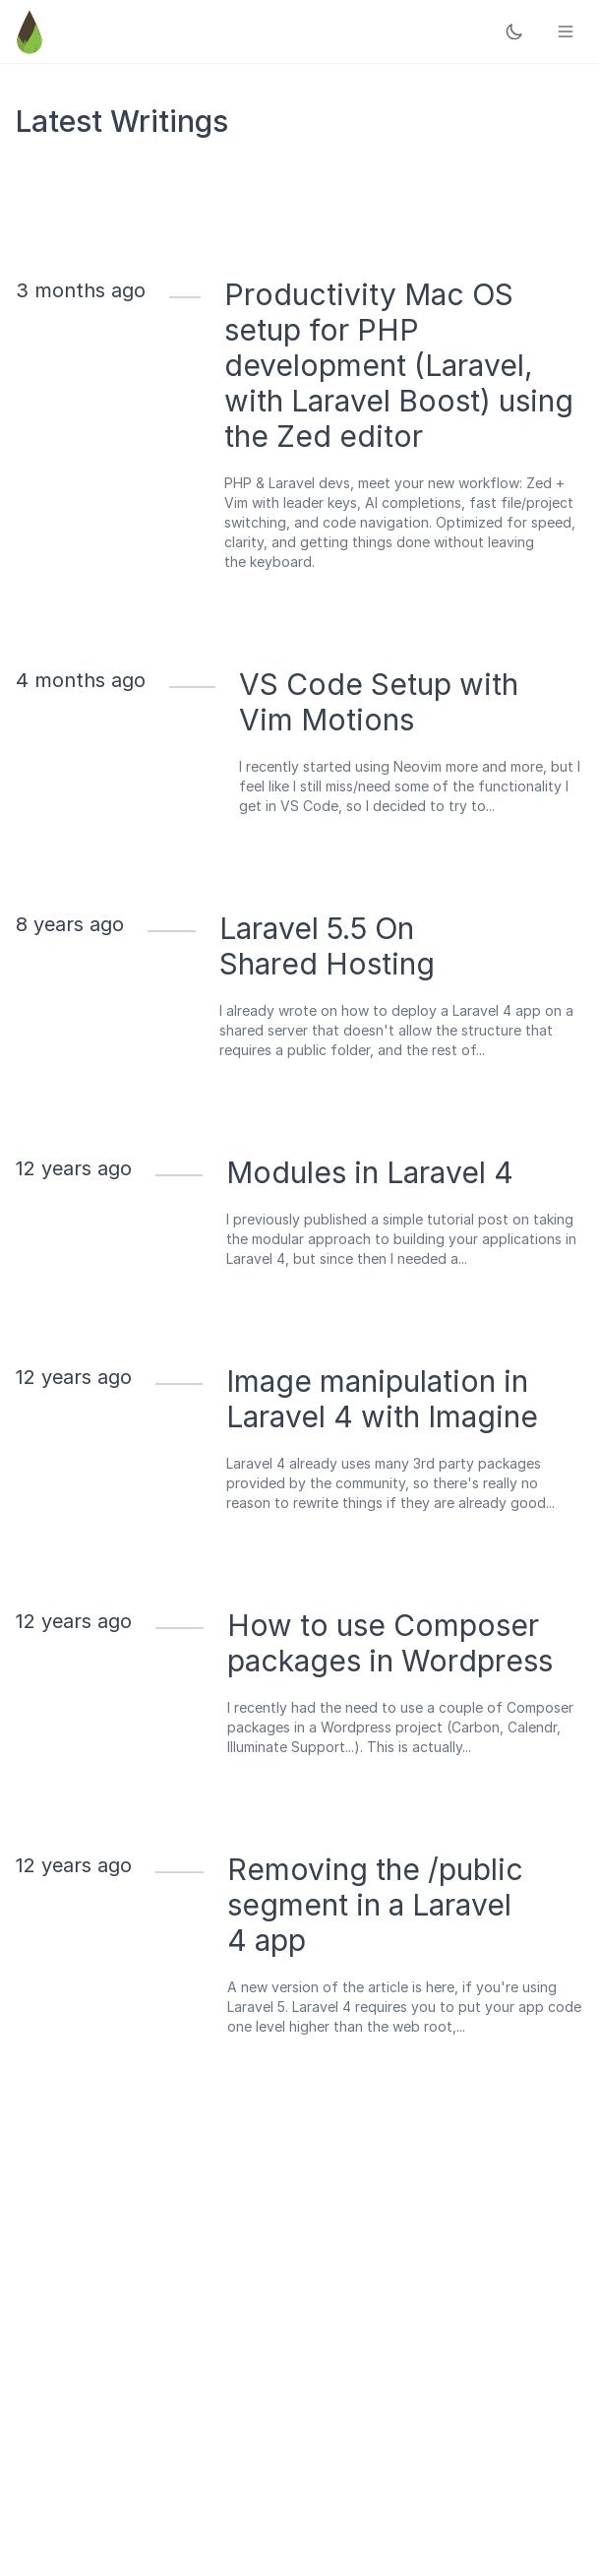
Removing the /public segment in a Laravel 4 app (375, 1905)
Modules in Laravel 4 (369, 1172)
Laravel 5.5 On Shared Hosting (327, 946)
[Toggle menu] (565, 31)
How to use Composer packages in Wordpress (390, 1642)
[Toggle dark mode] (514, 31)
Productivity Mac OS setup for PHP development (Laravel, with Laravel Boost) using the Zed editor (398, 365)
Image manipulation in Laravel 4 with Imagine (382, 1398)
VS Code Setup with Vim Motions (378, 701)
